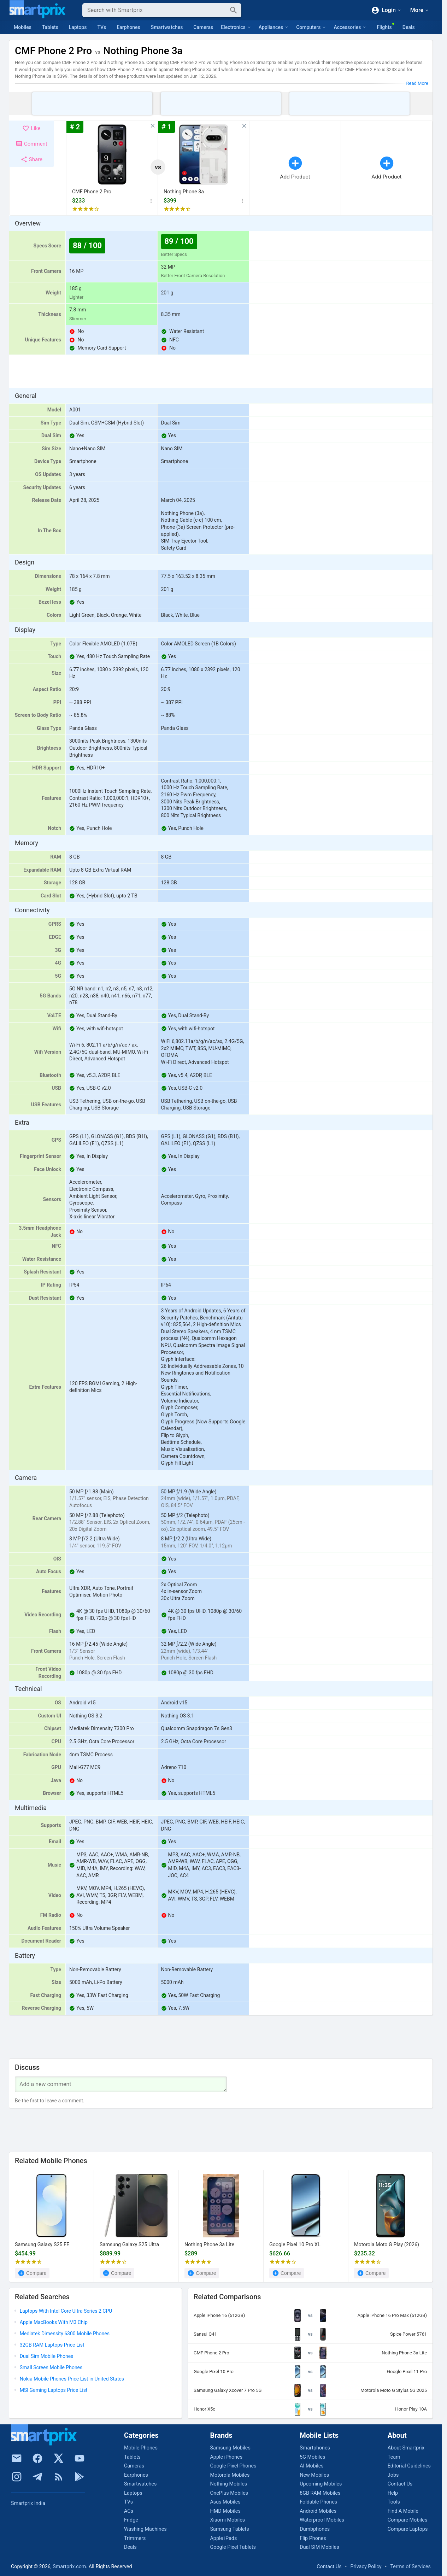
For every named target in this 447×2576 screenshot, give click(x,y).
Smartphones (315, 2448)
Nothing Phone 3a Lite (209, 2245)
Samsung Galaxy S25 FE (42, 2245)
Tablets (50, 27)
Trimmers (135, 2538)
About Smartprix (406, 2448)
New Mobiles (314, 2475)
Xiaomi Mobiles (227, 2520)
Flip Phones (313, 2538)
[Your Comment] (121, 2084)
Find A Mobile (403, 2511)
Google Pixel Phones (233, 2466)
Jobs (393, 2475)
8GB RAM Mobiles (320, 2493)
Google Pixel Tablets (232, 2547)
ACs (128, 2511)
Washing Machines (145, 2529)
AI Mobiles (312, 2466)
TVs (101, 27)
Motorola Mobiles (229, 2475)
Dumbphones (315, 2529)
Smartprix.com (69, 2567)
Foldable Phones (318, 2502)
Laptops (78, 27)
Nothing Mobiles (228, 2484)
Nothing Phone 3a (184, 192)
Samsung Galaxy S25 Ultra (129, 2245)
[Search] (156, 10)
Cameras (203, 27)
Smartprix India (28, 2503)
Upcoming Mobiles (321, 2484)
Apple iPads (223, 2538)
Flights (384, 27)
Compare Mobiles (407, 2520)
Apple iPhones (226, 2457)
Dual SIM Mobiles (319, 2547)
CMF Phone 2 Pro (91, 192)
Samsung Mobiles (230, 2448)
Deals (408, 27)
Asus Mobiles (225, 2502)
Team (394, 2457)
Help (393, 2493)
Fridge (131, 2520)
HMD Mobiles (225, 2511)
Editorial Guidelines (409, 2466)
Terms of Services (410, 2567)
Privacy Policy (365, 2567)
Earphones (128, 27)
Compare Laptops (408, 2529)
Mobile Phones (141, 2448)
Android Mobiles (318, 2511)
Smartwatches (167, 27)
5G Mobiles (312, 2457)
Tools (394, 2502)
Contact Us (400, 2484)
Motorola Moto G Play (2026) (386, 2245)
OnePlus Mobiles (229, 2493)
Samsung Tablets (229, 2529)
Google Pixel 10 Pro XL (294, 2245)
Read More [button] (417, 83)
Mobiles (22, 27)
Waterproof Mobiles (322, 2520)
